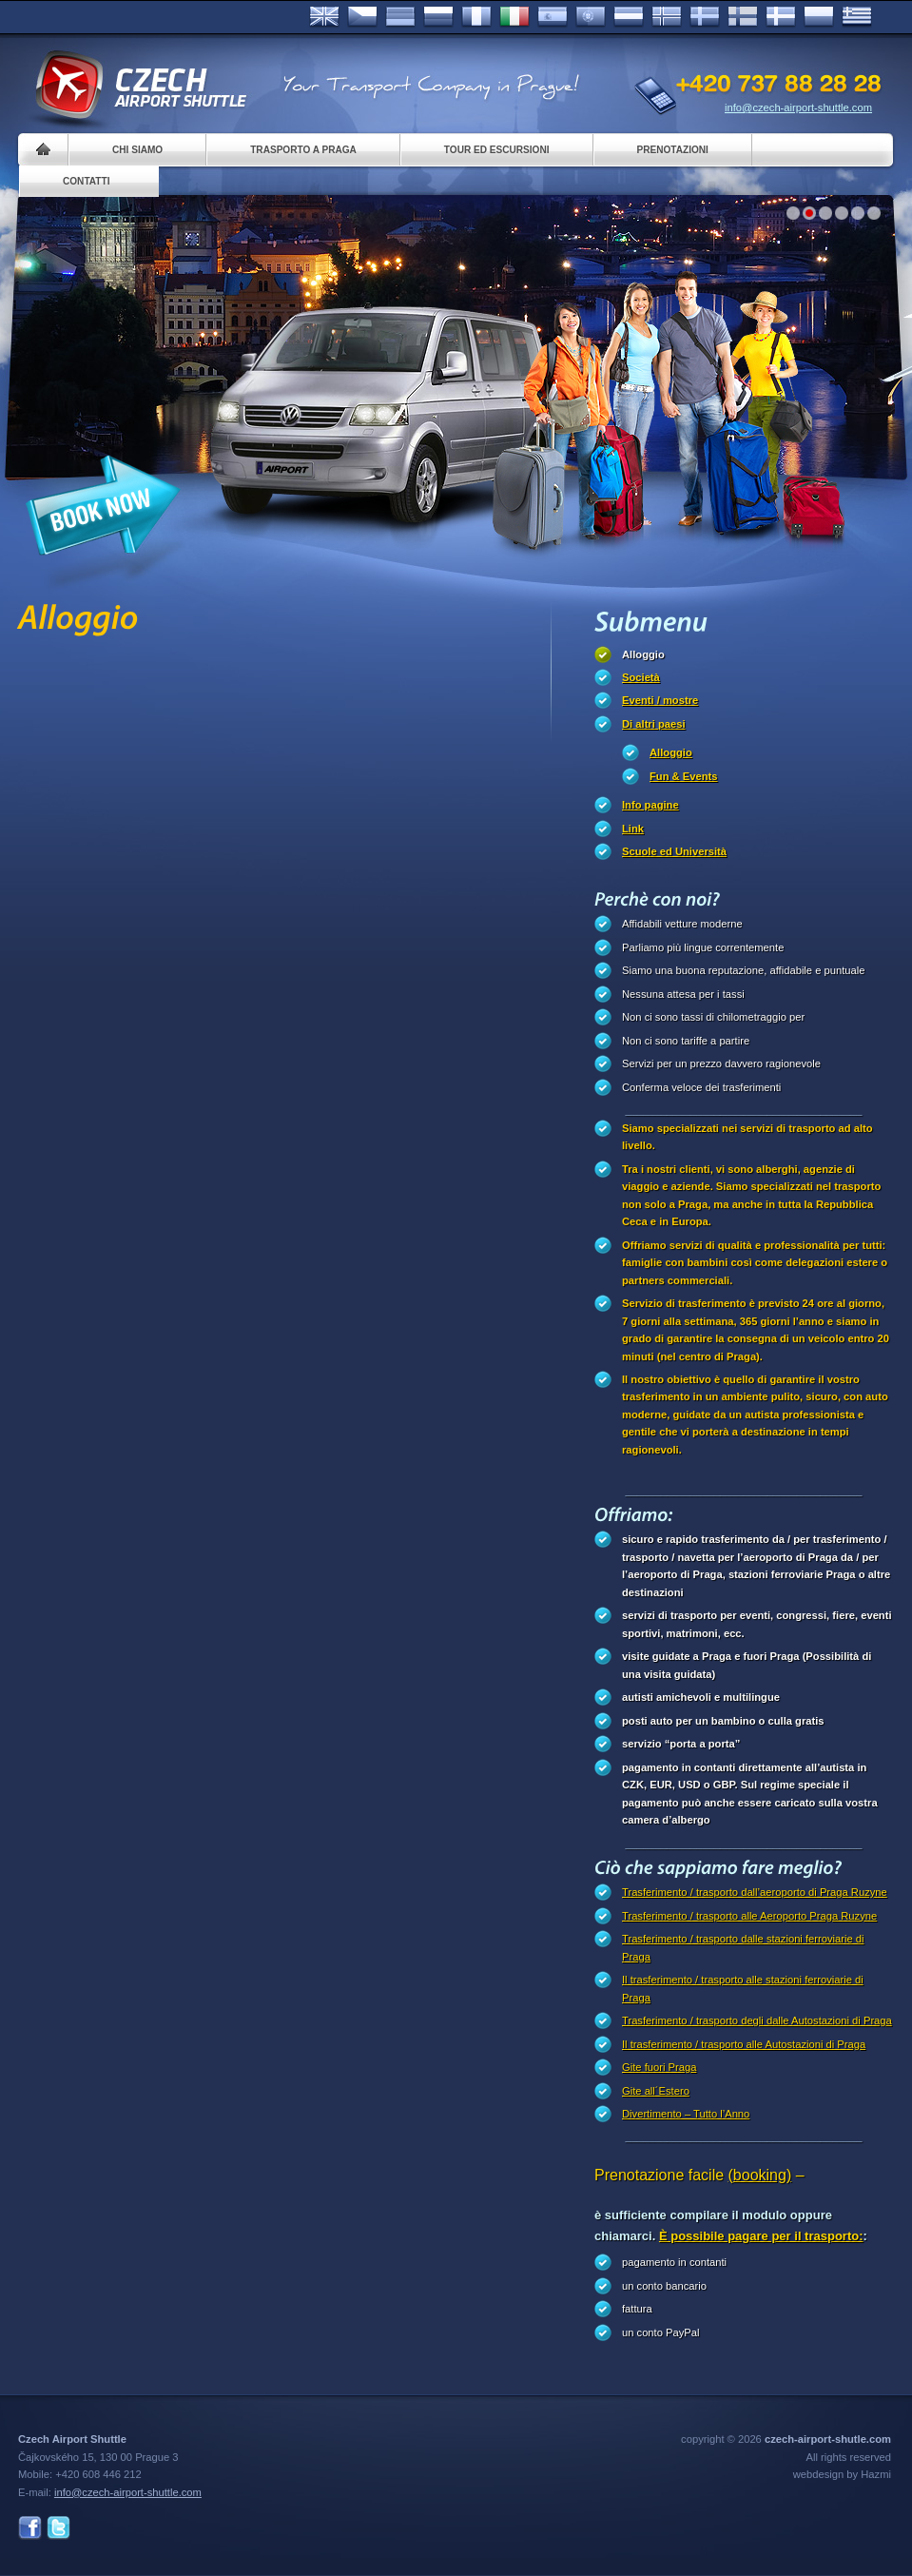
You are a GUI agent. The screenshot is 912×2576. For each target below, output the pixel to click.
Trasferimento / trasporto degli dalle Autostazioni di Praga (757, 2020)
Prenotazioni (672, 150)
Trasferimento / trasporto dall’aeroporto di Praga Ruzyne (754, 1892)
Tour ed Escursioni (497, 150)
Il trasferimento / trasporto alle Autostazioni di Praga (743, 2044)
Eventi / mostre (660, 700)
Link (633, 828)
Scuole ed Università (674, 851)
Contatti (86, 181)
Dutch (628, 17)
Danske (781, 17)
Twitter (58, 2528)
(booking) (760, 2175)
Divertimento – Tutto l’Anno (685, 2113)
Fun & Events (683, 776)
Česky (362, 17)
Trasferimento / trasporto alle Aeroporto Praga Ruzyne (749, 1916)
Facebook (30, 2528)
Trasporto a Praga (303, 150)
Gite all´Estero (655, 2091)
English (324, 17)
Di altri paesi (654, 724)
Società (641, 677)
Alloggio (643, 654)
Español (552, 17)
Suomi (743, 17)
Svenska (704, 17)
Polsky (819, 17)
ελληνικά (857, 17)
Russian (438, 17)
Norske (666, 17)
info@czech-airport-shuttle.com (798, 107)
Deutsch (400, 17)
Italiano (514, 17)
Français (476, 17)
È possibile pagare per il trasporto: (761, 2236)
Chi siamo (137, 150)
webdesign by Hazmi (842, 2474)
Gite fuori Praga (659, 2067)
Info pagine (650, 804)
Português (590, 17)
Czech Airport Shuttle (140, 85)
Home (43, 150)
